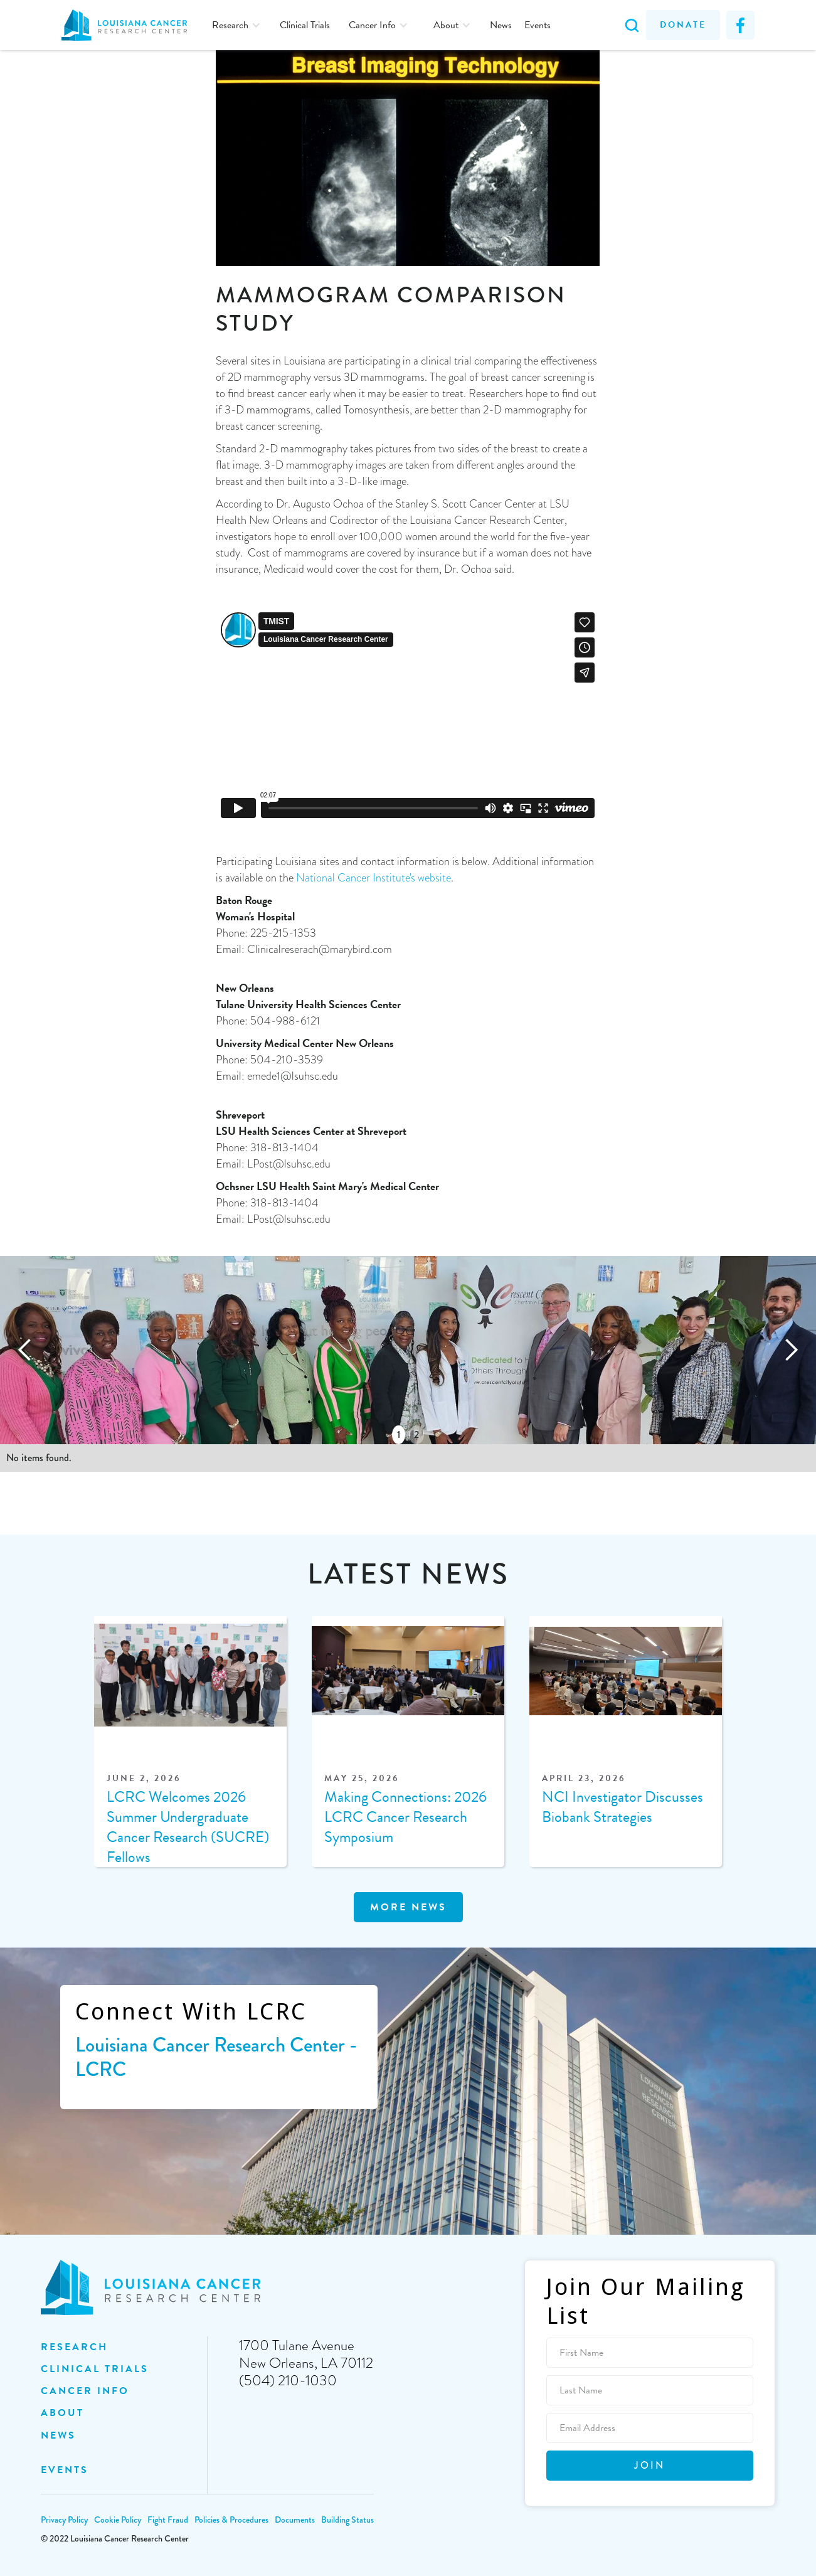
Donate (683, 24)
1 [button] (398, 1434)
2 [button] (416, 1434)
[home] (130, 25)
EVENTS (64, 2470)
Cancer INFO (85, 2390)
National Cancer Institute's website (373, 878)
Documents (295, 2519)
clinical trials (95, 2368)
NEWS (58, 2435)
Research (74, 2347)
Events (537, 25)
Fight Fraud (167, 2519)
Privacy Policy (64, 2519)
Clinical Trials (305, 25)
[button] (236, 25)
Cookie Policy (117, 2519)
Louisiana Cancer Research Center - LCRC (216, 2057)
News (501, 25)
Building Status (347, 2519)
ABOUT (62, 2412)
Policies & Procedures (231, 2519)
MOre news (408, 1907)
